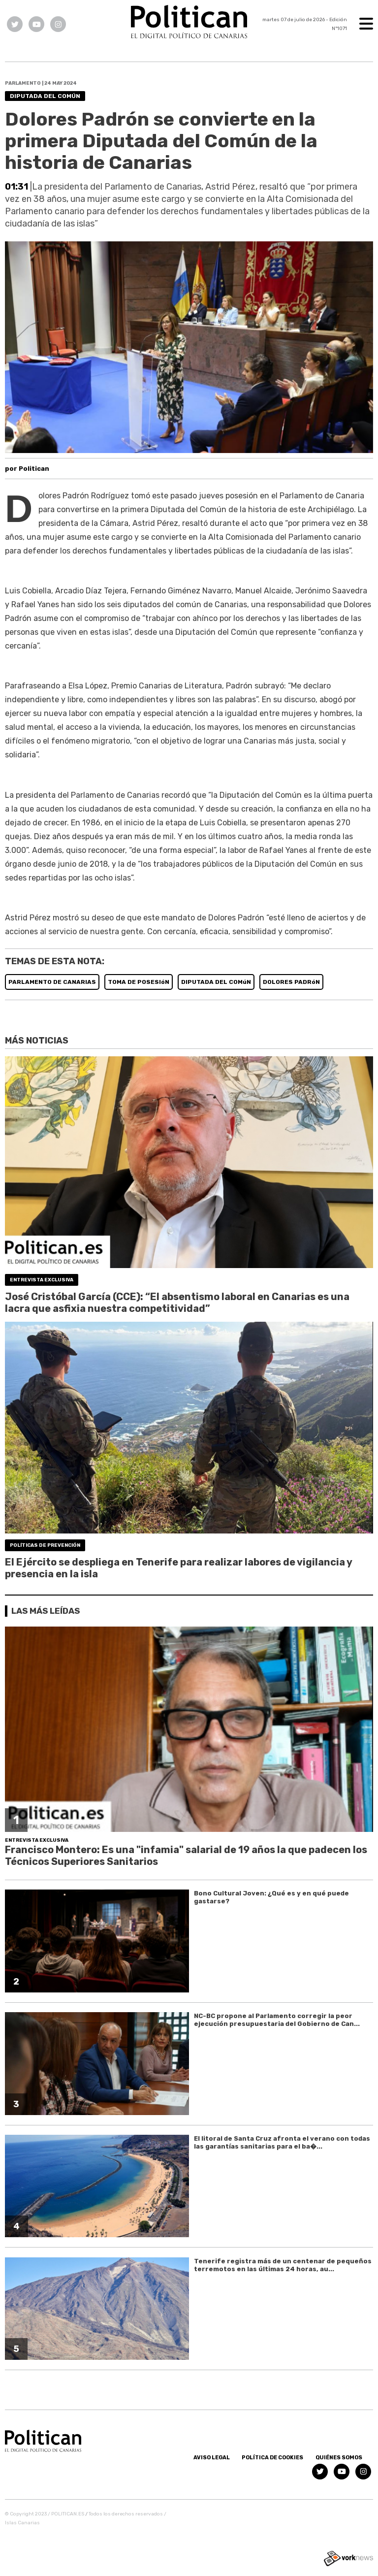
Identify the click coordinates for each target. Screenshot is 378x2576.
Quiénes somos (338, 2457)
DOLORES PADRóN (291, 981)
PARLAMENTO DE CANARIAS (52, 981)
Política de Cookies (272, 2457)
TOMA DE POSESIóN (138, 981)
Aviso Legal (211, 2457)
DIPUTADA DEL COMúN (216, 981)
